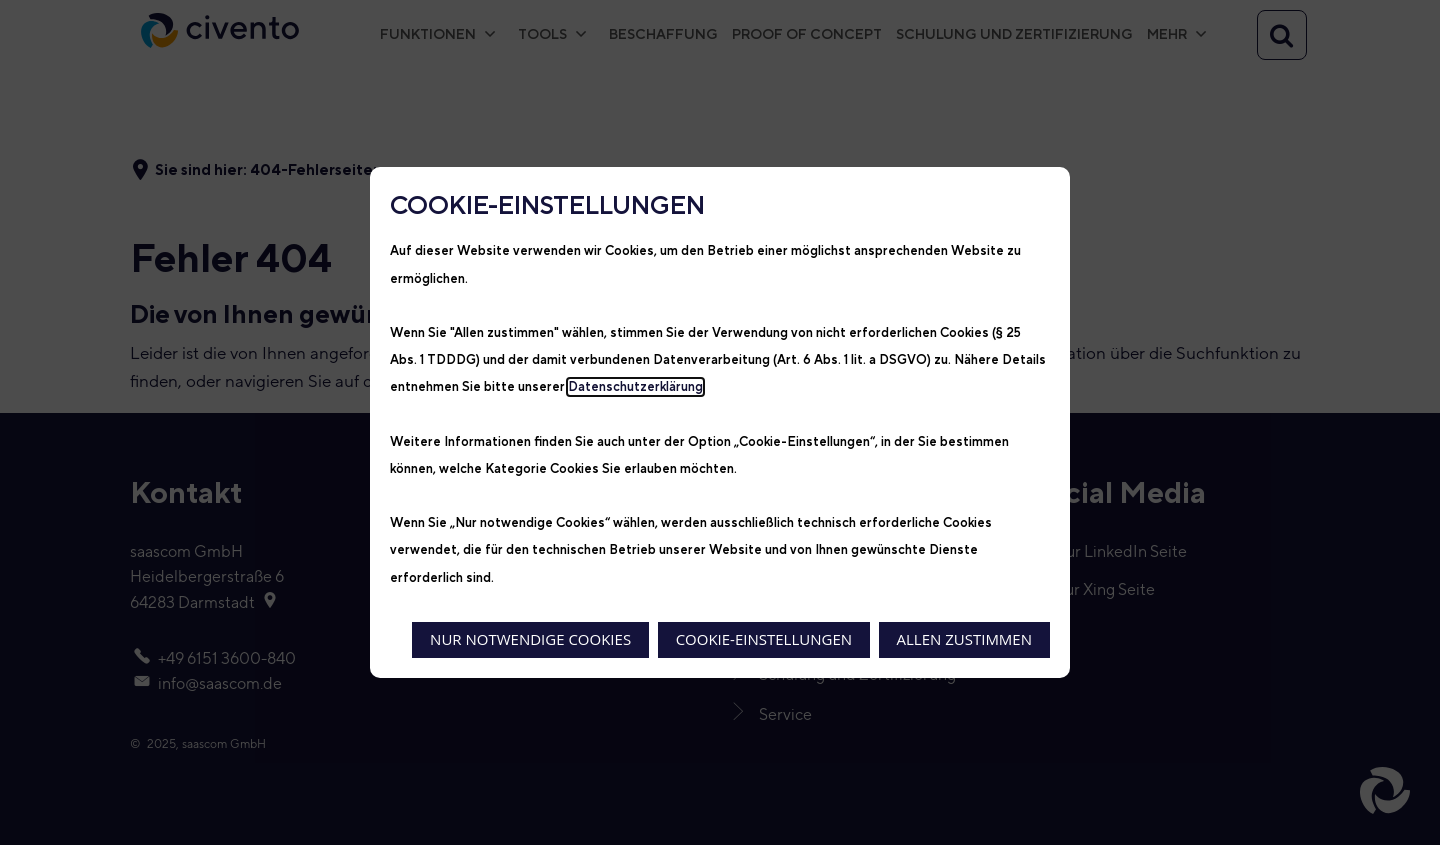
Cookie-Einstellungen (764, 639)
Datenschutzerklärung (635, 387)
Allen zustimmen (964, 639)
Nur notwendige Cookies (530, 639)
